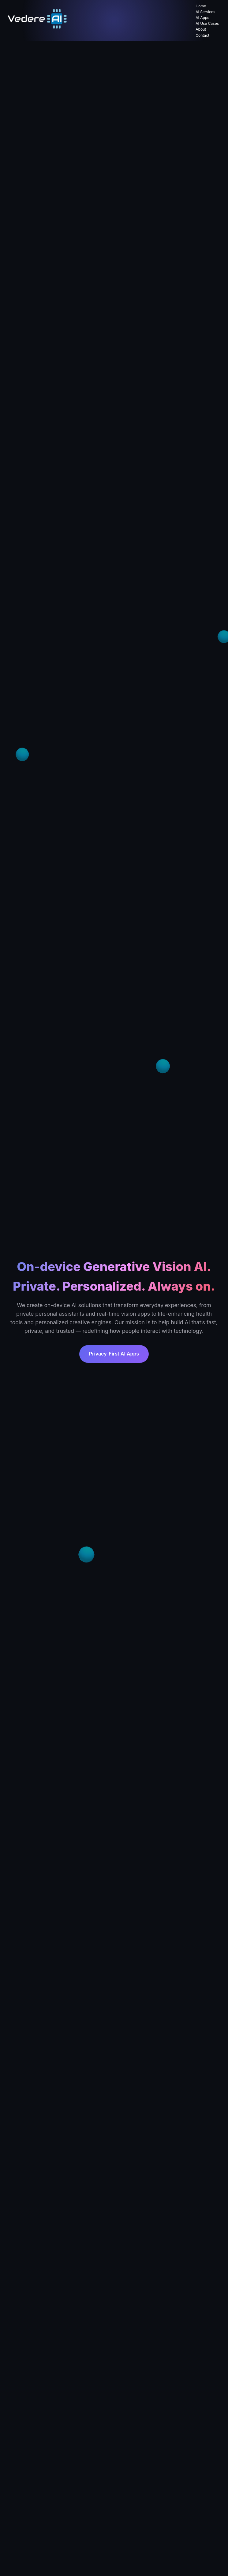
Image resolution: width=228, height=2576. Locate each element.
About (201, 29)
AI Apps (202, 17)
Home (201, 6)
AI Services (205, 11)
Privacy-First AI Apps (114, 1354)
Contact (202, 35)
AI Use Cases (207, 23)
